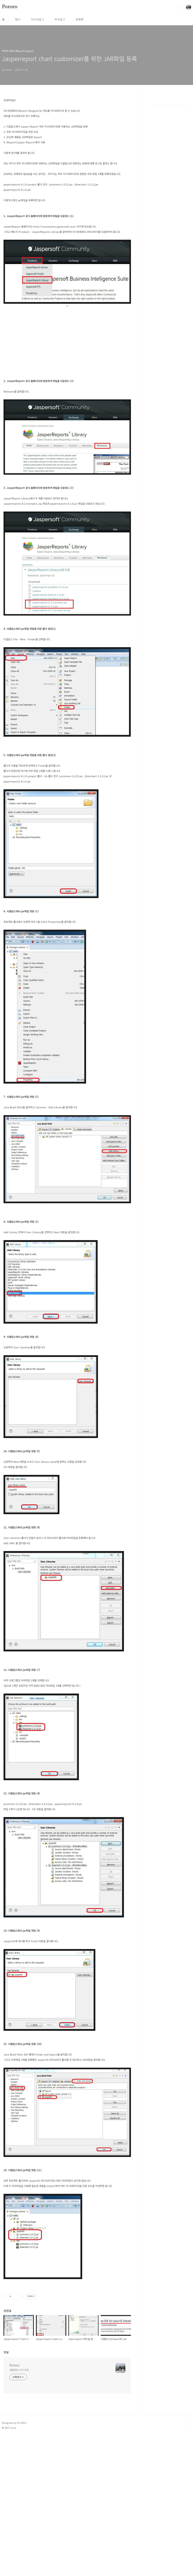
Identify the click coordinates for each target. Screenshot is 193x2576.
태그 (17, 19)
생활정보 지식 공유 (19, 2510)
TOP (188, 2564)
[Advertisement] (67, 766)
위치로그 (60, 19)
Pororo (9, 6)
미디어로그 (37, 19)
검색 (180, 7)
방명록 (79, 19)
